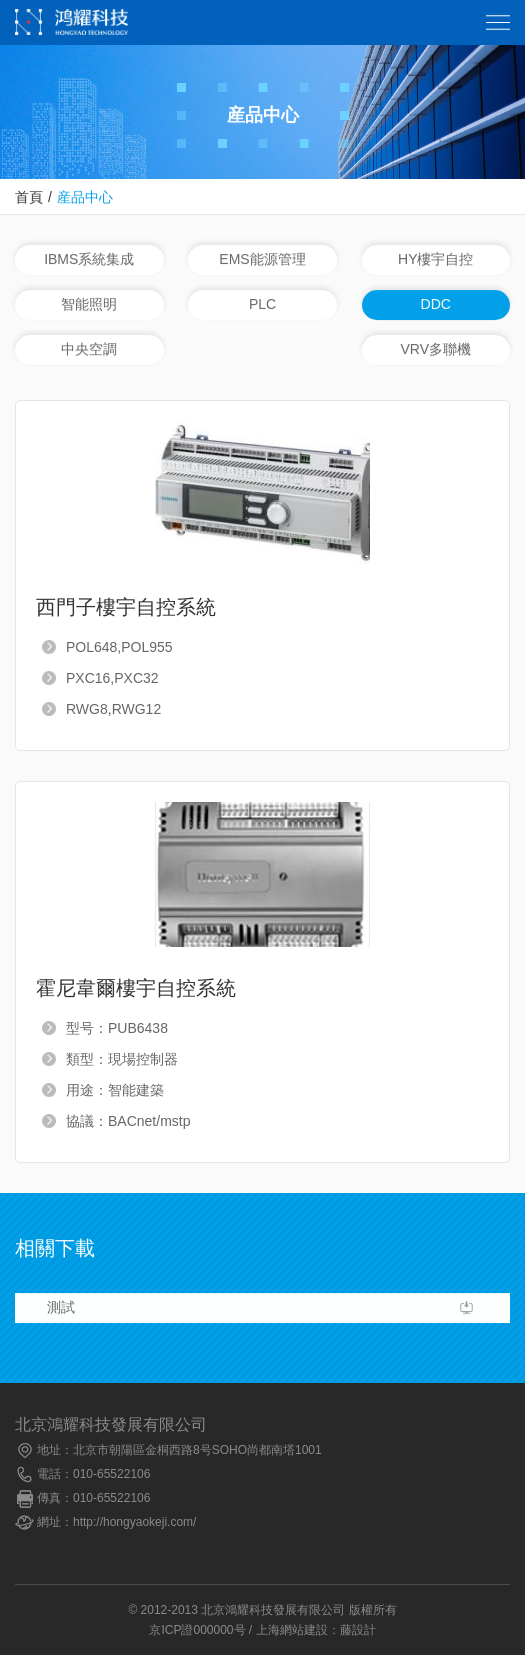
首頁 (29, 197)
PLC (262, 304)
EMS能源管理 (262, 259)
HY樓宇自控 (435, 259)
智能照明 (89, 304)
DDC (436, 304)
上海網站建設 (292, 1630)
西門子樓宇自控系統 (126, 607)
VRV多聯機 (435, 349)
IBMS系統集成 (89, 259)
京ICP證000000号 (197, 1630)
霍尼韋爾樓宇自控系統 (136, 988)
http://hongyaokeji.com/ (134, 1522)
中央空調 (89, 349)
